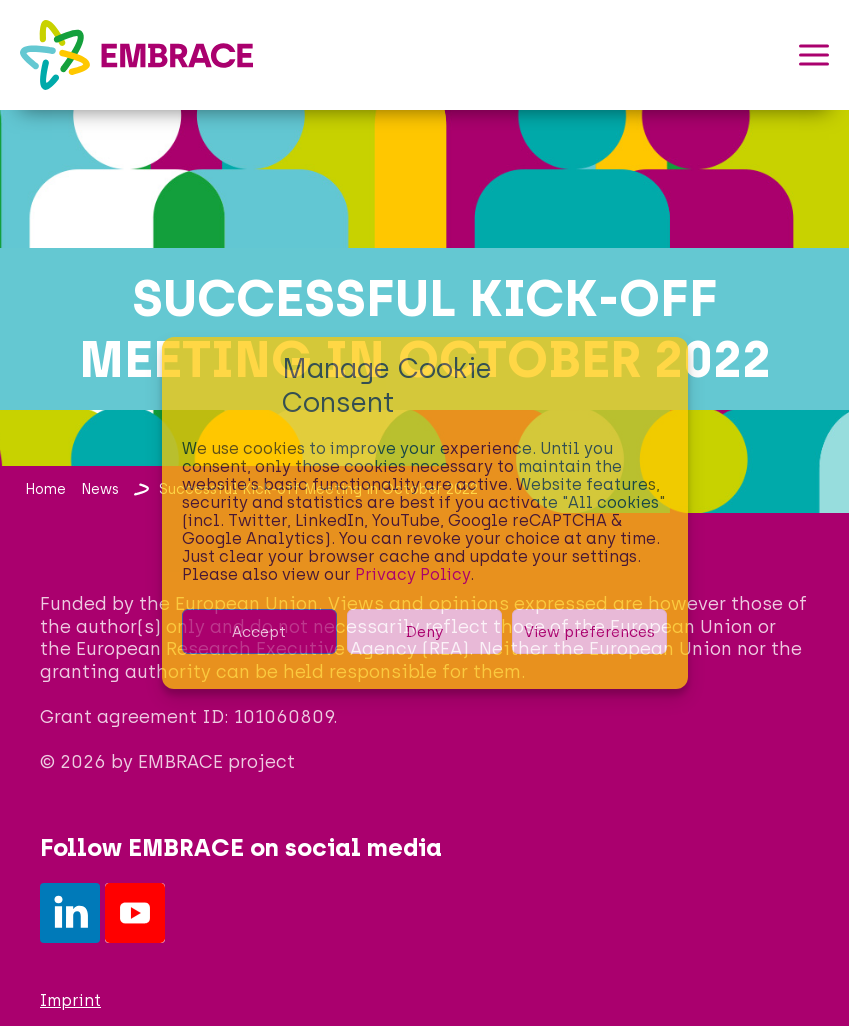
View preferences (589, 632)
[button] (814, 55)
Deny (424, 632)
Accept (259, 632)
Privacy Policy (412, 574)
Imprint (70, 1000)
